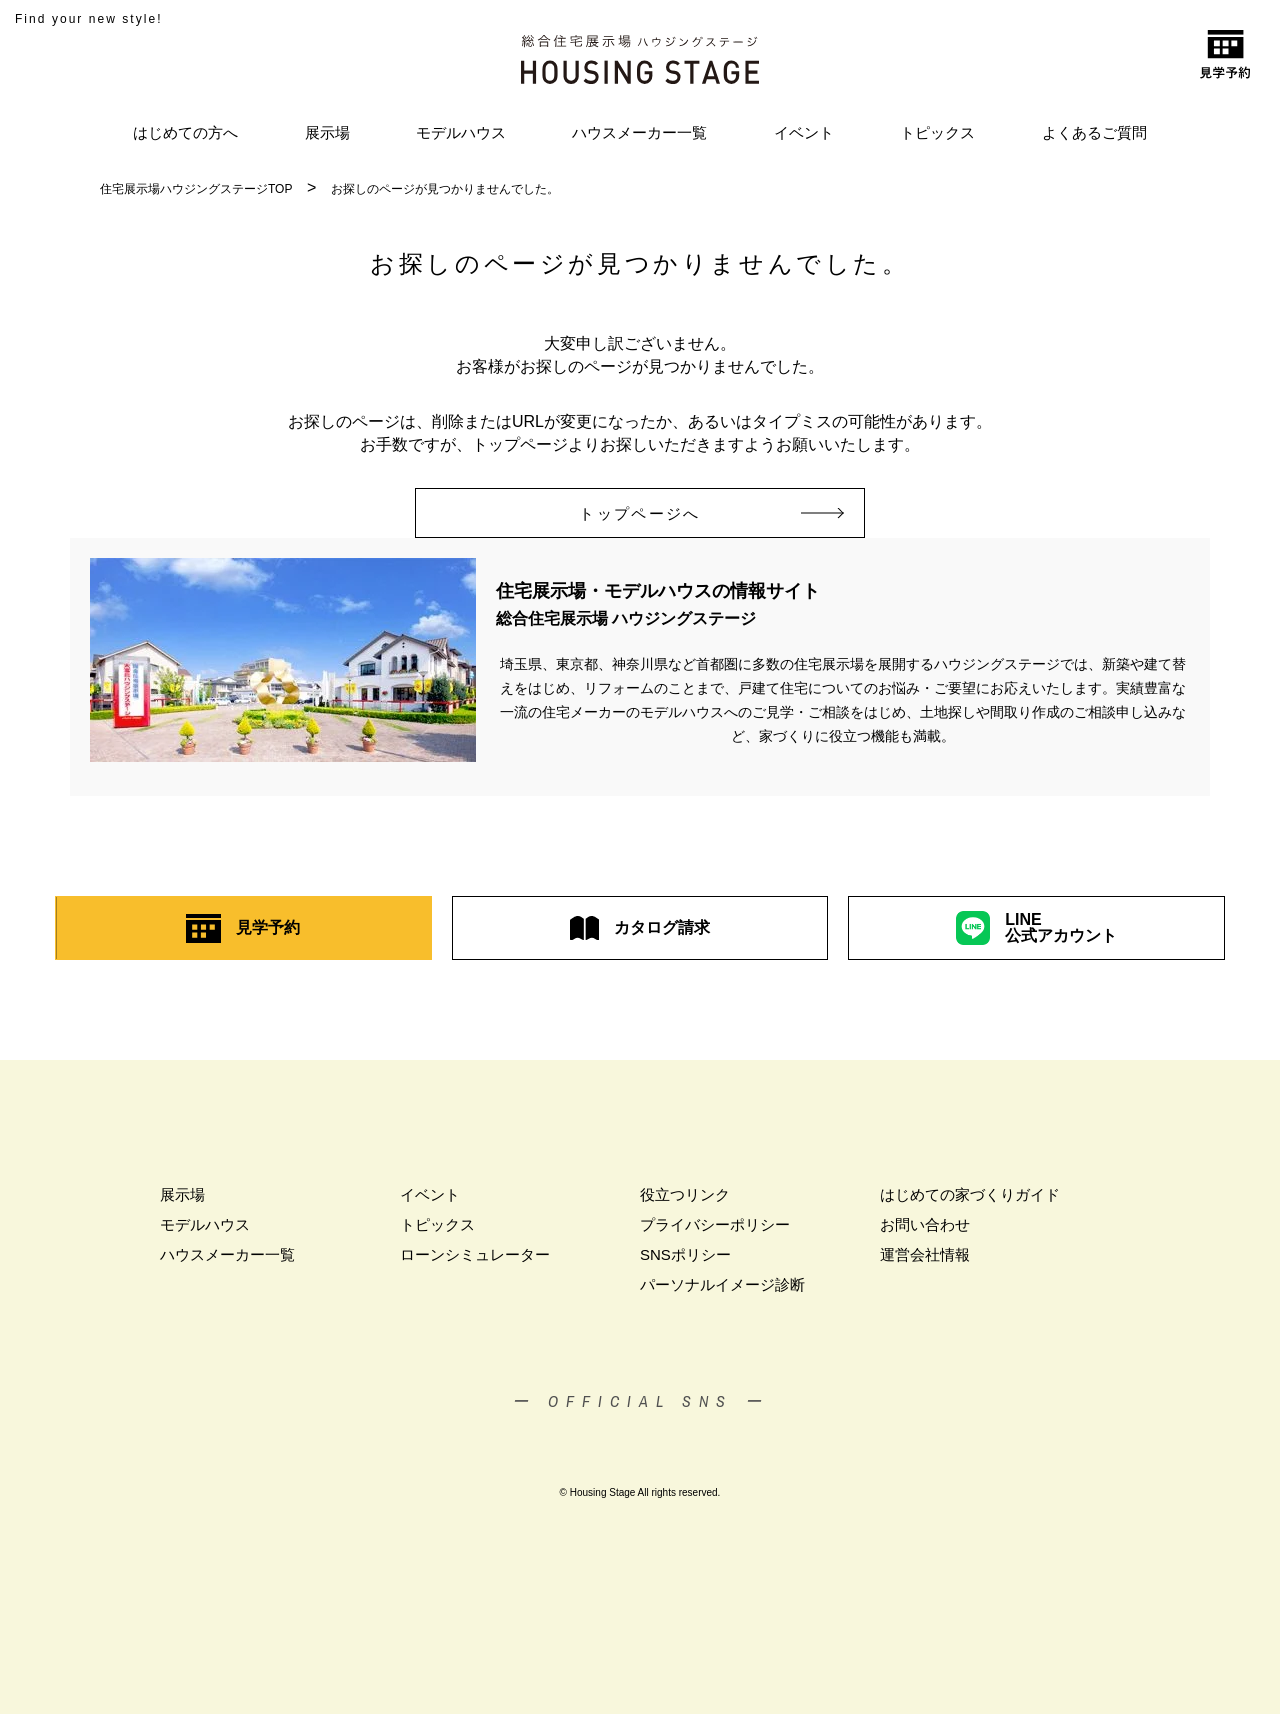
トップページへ (667, 513)
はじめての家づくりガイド (970, 1194)
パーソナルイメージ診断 (722, 1284)
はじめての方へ (185, 132)
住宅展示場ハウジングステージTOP (196, 189)
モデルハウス (461, 132)
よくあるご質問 (1094, 132)
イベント (804, 132)
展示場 (327, 132)
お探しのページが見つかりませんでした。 (445, 189)
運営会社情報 (925, 1254)
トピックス (937, 132)
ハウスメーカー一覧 (639, 132)
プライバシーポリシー (715, 1224)
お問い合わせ (925, 1224)
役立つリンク (685, 1194)
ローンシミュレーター (475, 1254)
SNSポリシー (685, 1254)
